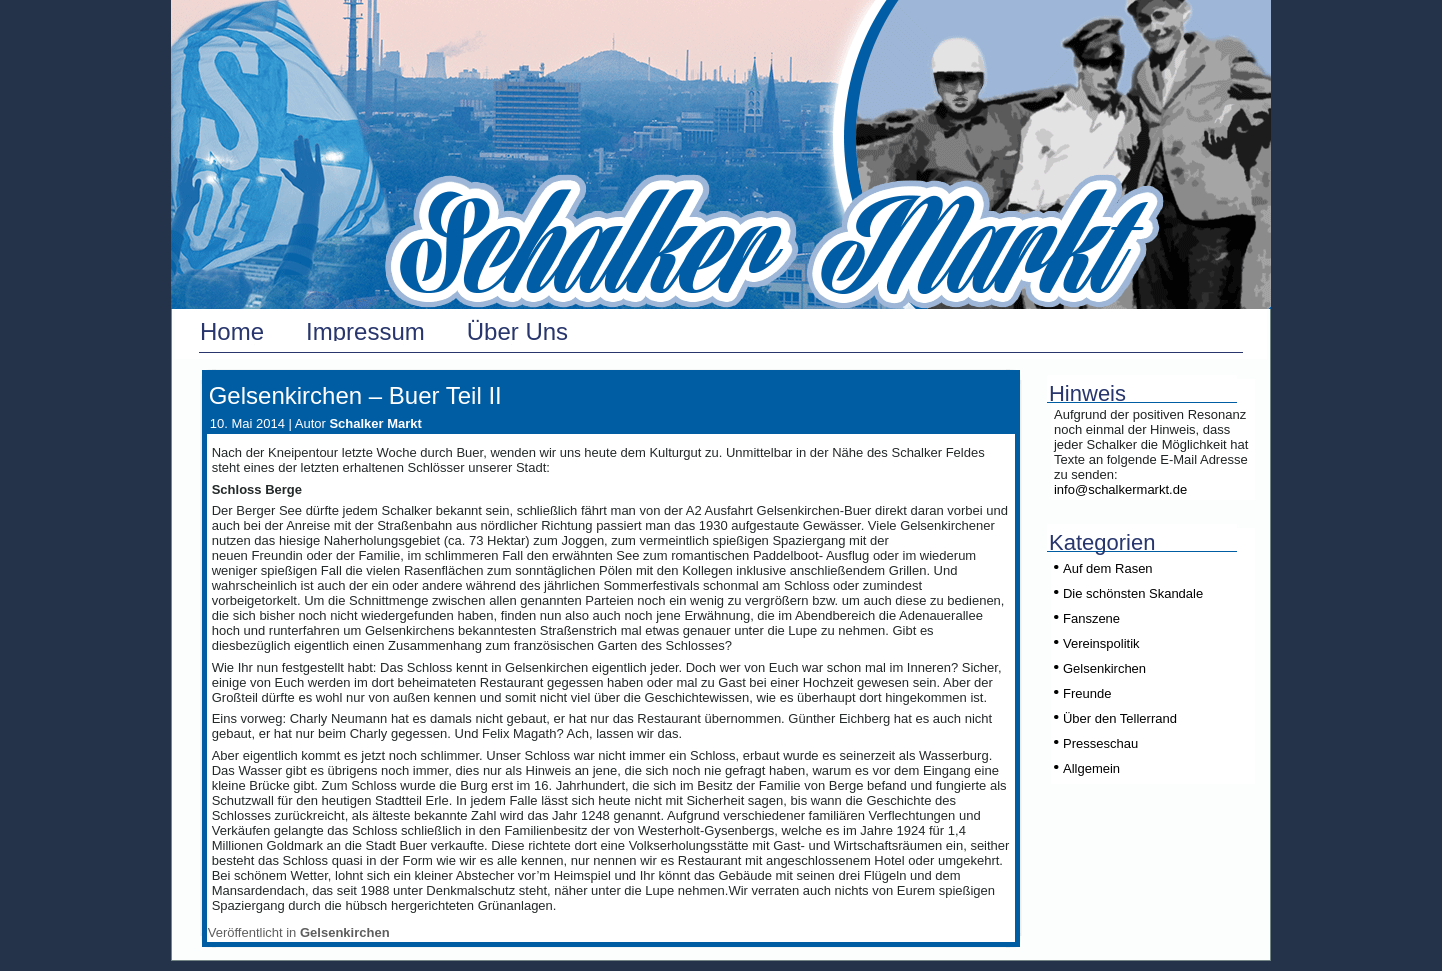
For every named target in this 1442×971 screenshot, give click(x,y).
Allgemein (1091, 768)
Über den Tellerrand (1120, 718)
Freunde (1087, 693)
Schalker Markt (375, 423)
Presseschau (1100, 743)
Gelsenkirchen (345, 932)
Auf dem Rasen (1108, 568)
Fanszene (1091, 618)
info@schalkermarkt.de (1120, 489)
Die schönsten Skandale (1133, 593)
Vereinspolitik (1101, 643)
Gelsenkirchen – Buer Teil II (355, 395)
